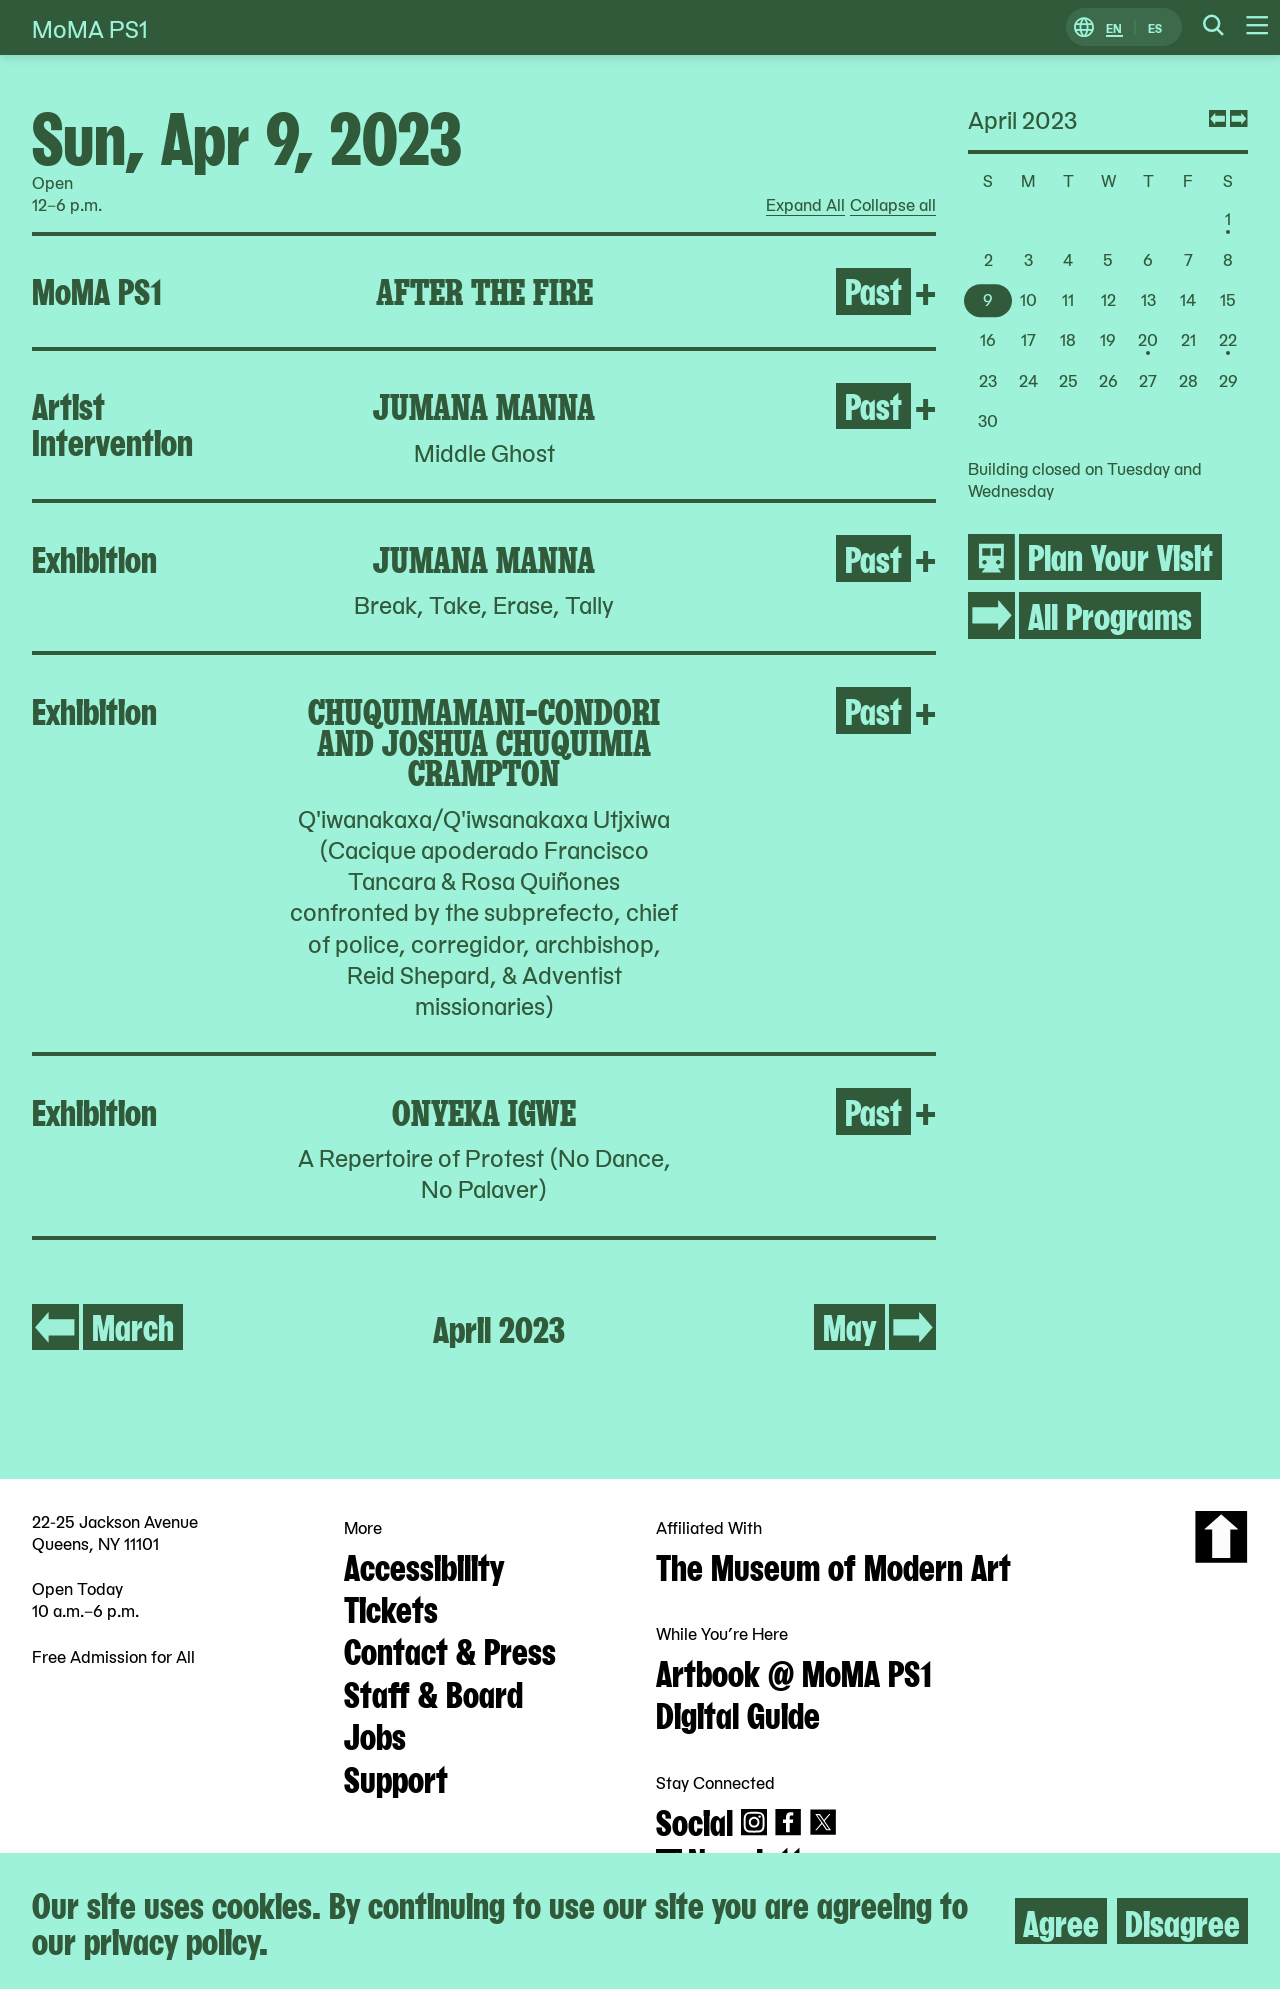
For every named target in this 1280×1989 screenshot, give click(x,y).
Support (396, 1777)
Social (694, 1820)
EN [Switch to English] (1114, 27)
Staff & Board (433, 1692)
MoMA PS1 (90, 27)
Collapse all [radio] (893, 205)
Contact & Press (450, 1649)
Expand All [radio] (805, 205)
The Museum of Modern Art (833, 1565)
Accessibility (424, 1565)
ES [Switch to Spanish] (1155, 27)
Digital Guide (738, 1713)
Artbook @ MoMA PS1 (794, 1671)
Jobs (375, 1734)
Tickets (391, 1607)
